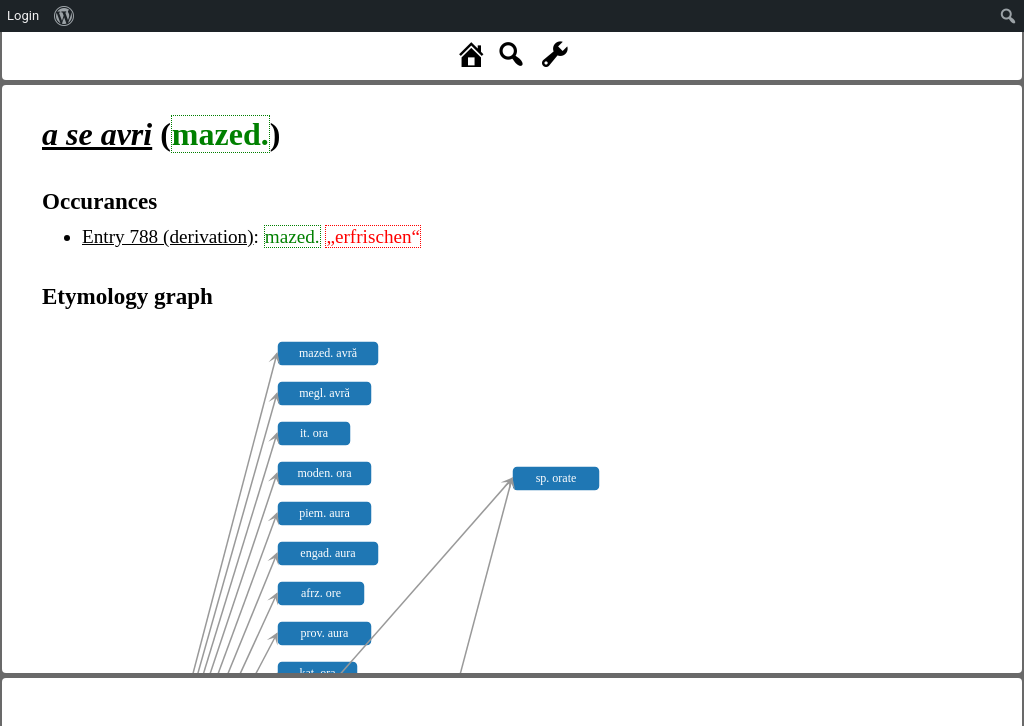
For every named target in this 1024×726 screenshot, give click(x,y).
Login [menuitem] (23, 15)
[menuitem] (64, 16)
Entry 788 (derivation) (168, 236)
